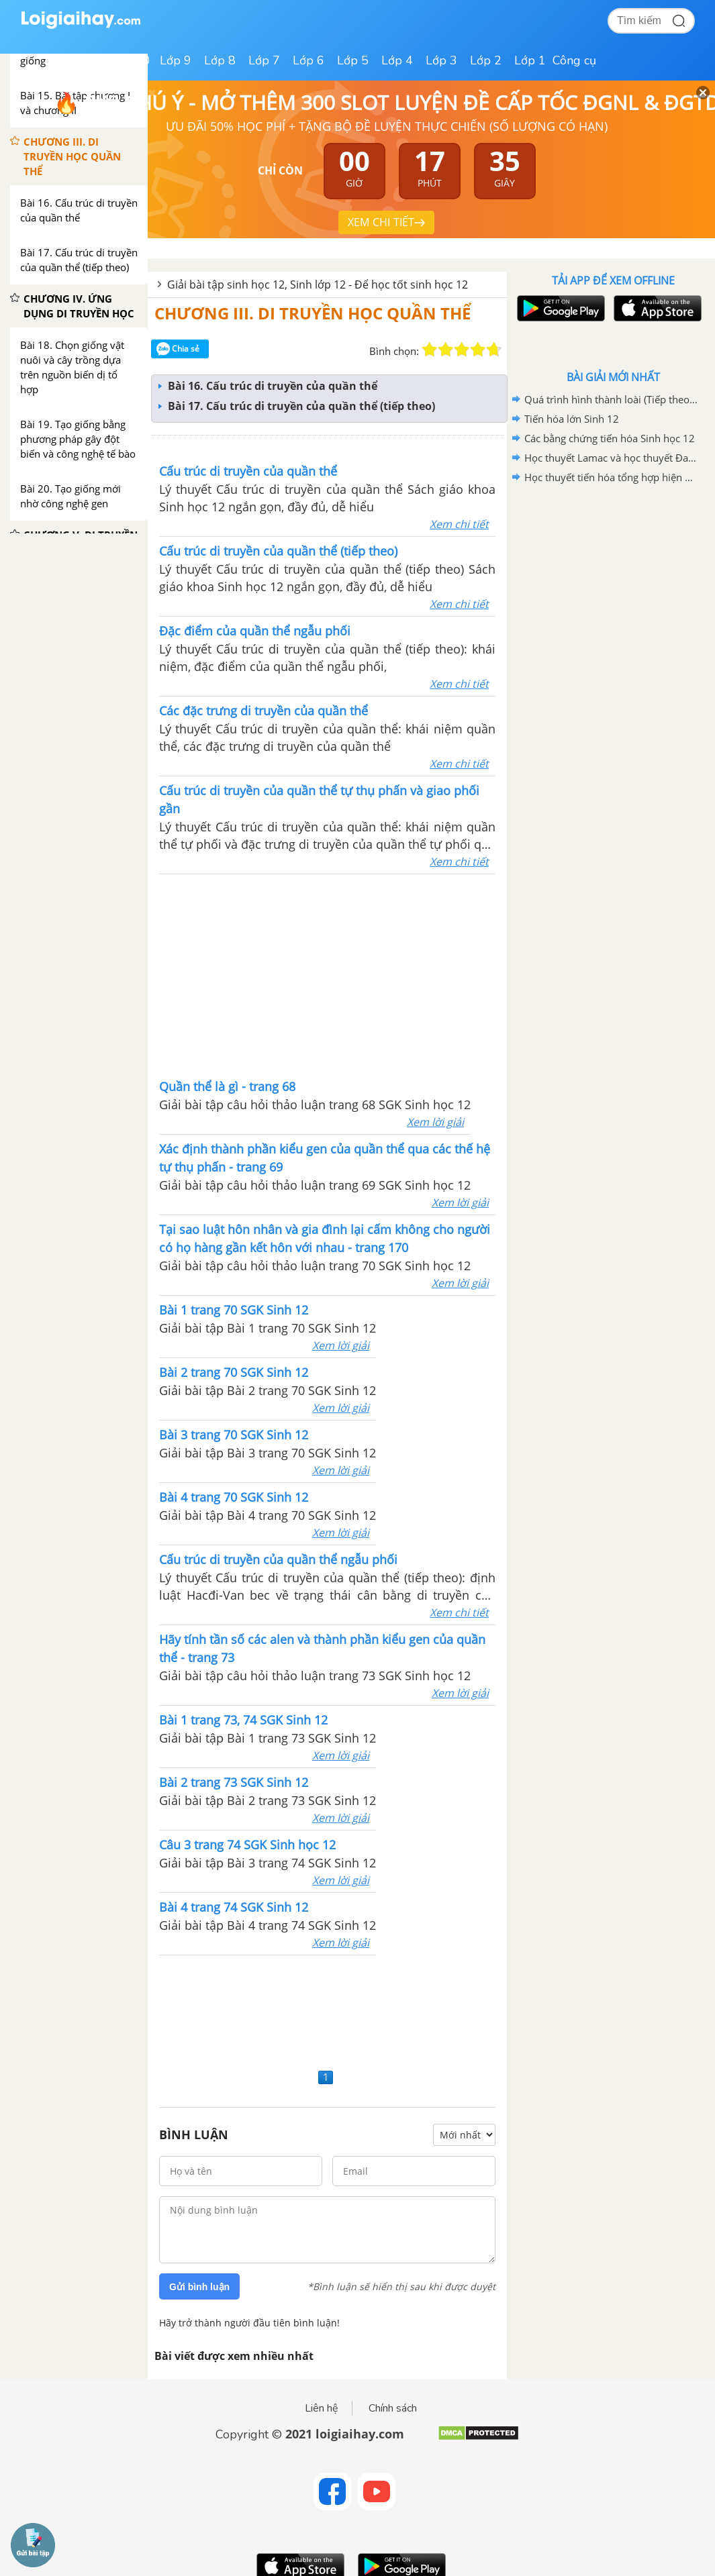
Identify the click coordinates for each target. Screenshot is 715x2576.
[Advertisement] (327, 2010)
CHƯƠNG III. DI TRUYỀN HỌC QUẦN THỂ (312, 313)
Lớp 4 (397, 60)
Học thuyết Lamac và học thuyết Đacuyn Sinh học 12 (611, 457)
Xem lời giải (435, 1122)
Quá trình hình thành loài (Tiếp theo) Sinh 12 (611, 399)
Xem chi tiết (459, 524)
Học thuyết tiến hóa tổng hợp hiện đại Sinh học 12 (611, 477)
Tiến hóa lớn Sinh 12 (571, 418)
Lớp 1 (530, 60)
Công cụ (574, 60)
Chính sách (393, 2408)
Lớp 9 (175, 60)
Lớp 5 (353, 60)
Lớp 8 (220, 60)
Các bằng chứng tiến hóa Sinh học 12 (609, 438)
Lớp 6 (308, 60)
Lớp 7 (264, 60)
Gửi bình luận (199, 2286)
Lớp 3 (441, 60)
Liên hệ (321, 2408)
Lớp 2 (486, 60)
